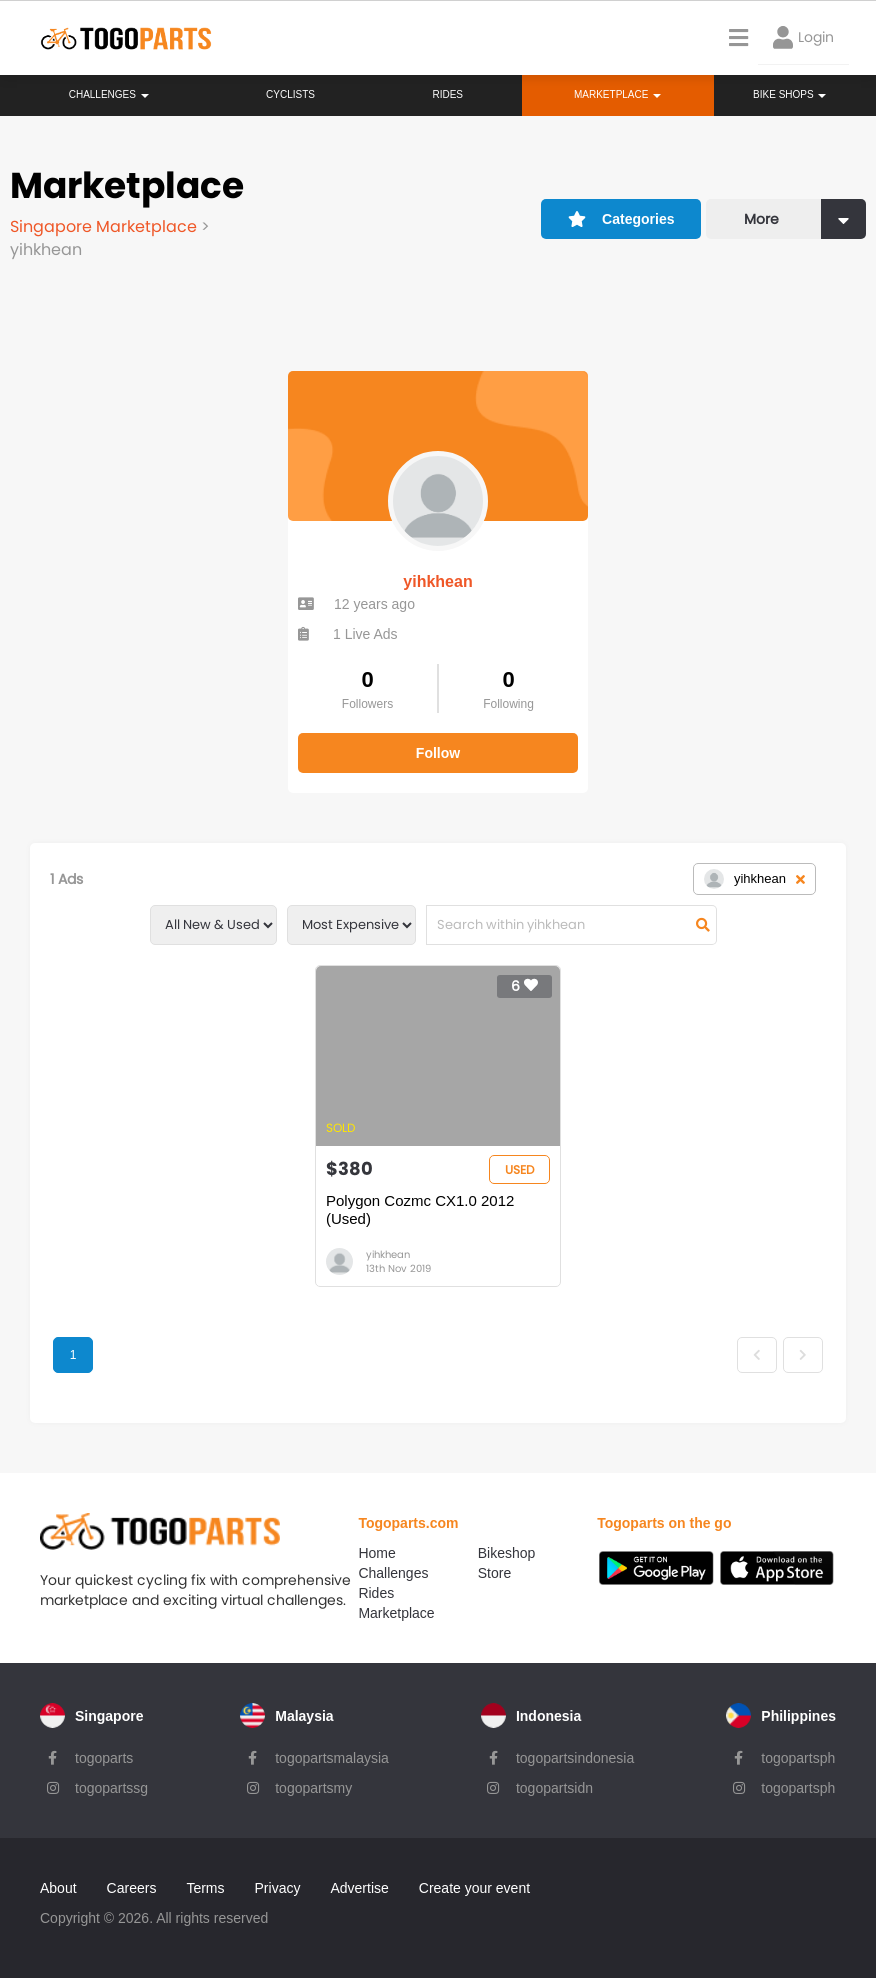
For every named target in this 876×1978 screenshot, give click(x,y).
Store (494, 1573)
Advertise (359, 1888)
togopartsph (798, 1758)
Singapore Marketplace (105, 226)
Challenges (109, 94)
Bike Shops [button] (789, 94)
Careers (132, 1888)
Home (376, 1553)
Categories (621, 219)
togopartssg (111, 1788)
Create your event (474, 1888)
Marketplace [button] (617, 94)
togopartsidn (554, 1788)
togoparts (104, 1758)
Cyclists (290, 94)
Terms (205, 1888)
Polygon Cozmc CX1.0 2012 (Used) (420, 1209)
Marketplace (396, 1613)
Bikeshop (507, 1553)
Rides (447, 94)
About (58, 1888)
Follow (438, 753)
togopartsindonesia (575, 1758)
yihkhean (437, 581)
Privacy (278, 1888)
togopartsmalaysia (332, 1758)
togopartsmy (313, 1788)
